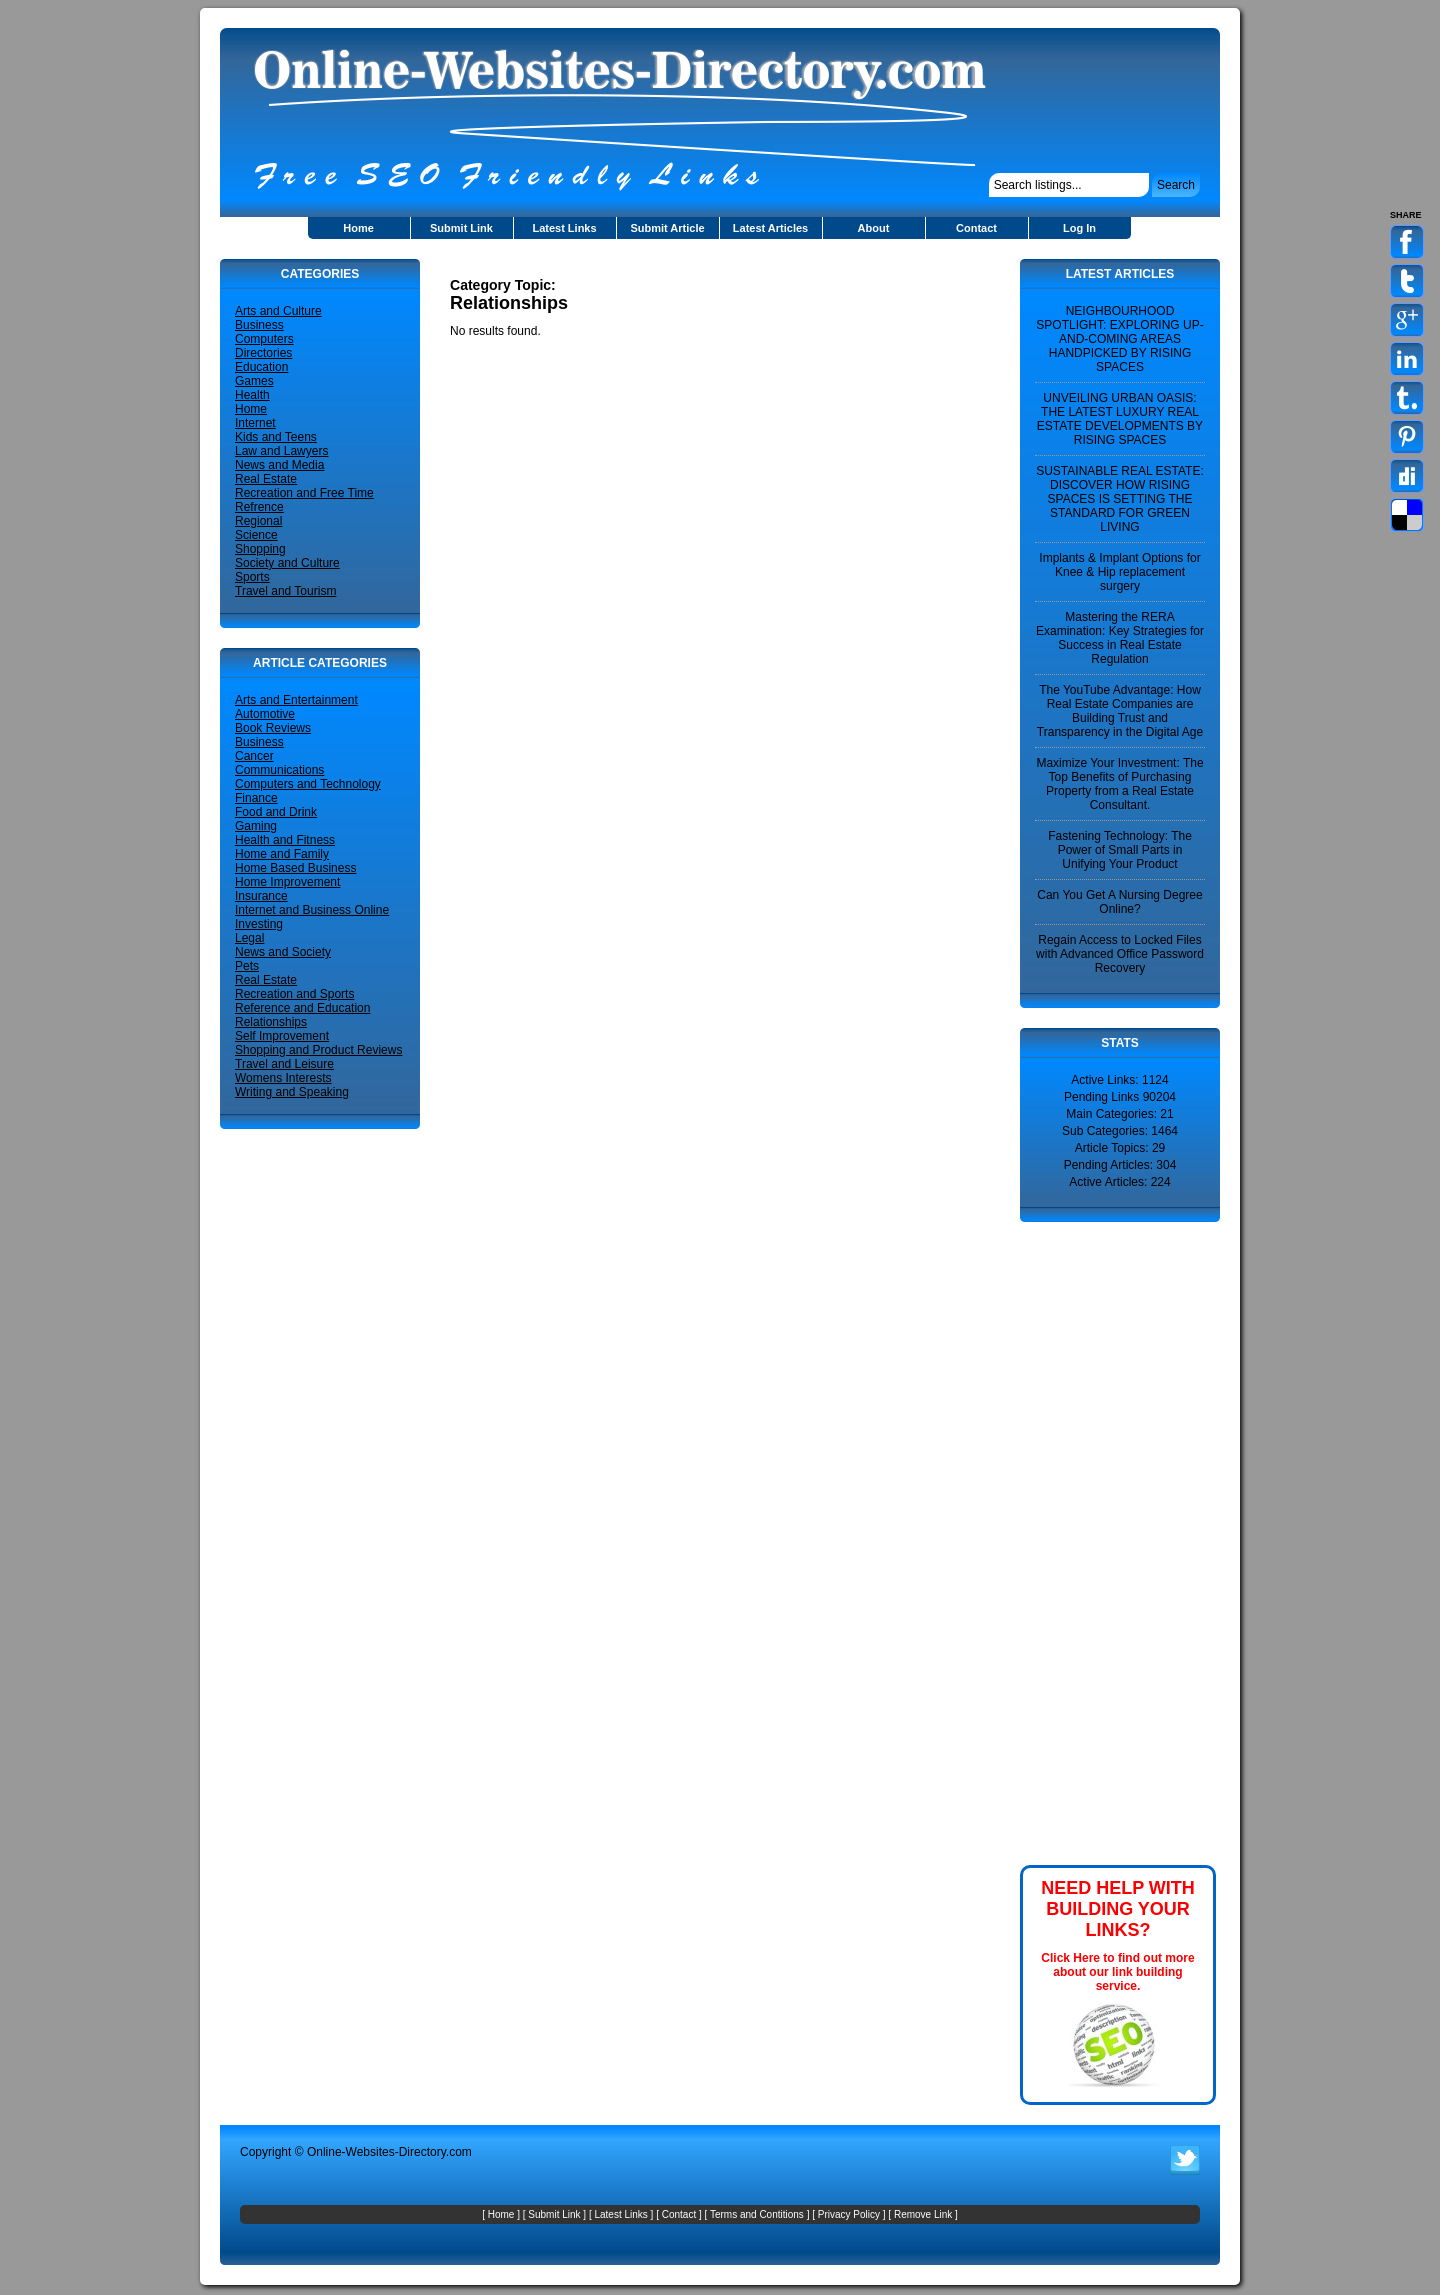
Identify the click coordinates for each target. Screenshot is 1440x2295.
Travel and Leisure (284, 1064)
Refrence (259, 507)
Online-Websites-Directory (376, 2152)
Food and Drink (276, 812)
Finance (256, 798)
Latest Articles (770, 228)
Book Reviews (273, 728)
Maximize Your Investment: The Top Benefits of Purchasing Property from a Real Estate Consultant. (1119, 784)
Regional (258, 521)
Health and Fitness (285, 840)
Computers (264, 339)
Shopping (260, 549)
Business (259, 325)
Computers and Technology (308, 784)
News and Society (283, 952)
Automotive (265, 714)
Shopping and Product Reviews (318, 1050)
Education (261, 367)
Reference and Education (302, 1008)
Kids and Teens (276, 437)
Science (256, 535)
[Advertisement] (684, 266)
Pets (247, 966)
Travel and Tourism (285, 591)
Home (358, 228)
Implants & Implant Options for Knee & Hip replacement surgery (1119, 572)
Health (252, 395)
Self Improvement (282, 1036)
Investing (259, 924)
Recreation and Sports (294, 994)
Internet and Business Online (312, 910)
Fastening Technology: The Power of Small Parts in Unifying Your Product (1120, 850)
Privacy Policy (849, 2214)
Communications (279, 770)
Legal (249, 938)
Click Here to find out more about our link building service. (1117, 1972)
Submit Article (667, 228)
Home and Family (282, 854)
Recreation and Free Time (304, 493)
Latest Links (564, 228)
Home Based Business (295, 868)
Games (254, 381)
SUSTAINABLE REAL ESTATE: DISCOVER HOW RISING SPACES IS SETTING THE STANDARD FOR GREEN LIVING (1120, 499)
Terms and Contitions (757, 2214)
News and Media (279, 465)
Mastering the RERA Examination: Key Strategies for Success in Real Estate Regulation (1120, 638)
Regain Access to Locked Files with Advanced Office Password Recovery (1120, 954)
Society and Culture (287, 563)
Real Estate (266, 479)
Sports (252, 577)
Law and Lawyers (281, 451)
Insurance (261, 896)
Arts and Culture (278, 311)
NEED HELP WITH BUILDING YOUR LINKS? (1118, 1909)
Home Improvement (287, 882)
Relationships (271, 1022)
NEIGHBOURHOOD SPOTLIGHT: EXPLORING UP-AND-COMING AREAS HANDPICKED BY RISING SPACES (1119, 339)
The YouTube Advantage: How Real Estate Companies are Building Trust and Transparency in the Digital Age (1120, 711)
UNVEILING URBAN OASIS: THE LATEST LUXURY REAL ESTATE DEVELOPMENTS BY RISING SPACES (1120, 419)
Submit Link (461, 228)
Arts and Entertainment (296, 700)
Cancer (254, 756)
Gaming (256, 826)
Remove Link (923, 2214)
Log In (1079, 228)
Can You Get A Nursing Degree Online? (1119, 902)
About (874, 228)
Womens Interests (283, 1078)
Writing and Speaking (292, 1092)
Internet (255, 423)
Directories (263, 353)
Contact (976, 228)
